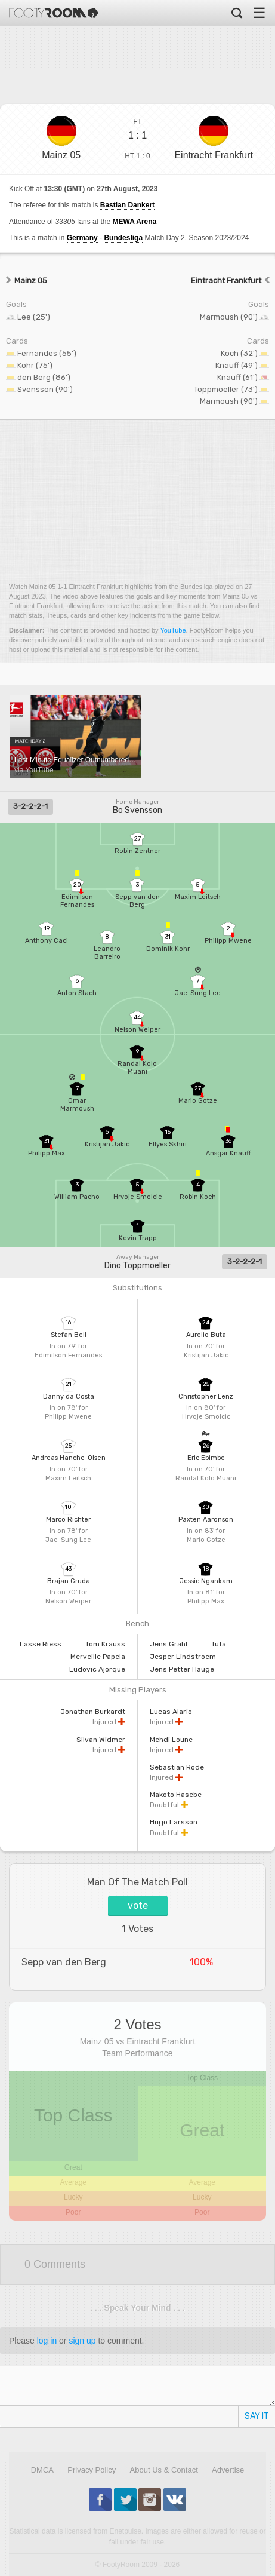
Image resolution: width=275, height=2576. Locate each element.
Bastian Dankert (127, 205)
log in (47, 2340)
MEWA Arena (134, 221)
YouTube (173, 630)
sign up (82, 2340)
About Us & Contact (164, 2469)
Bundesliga (123, 238)
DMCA (42, 2469)
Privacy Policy (91, 2469)
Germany (82, 238)
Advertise (228, 2469)
